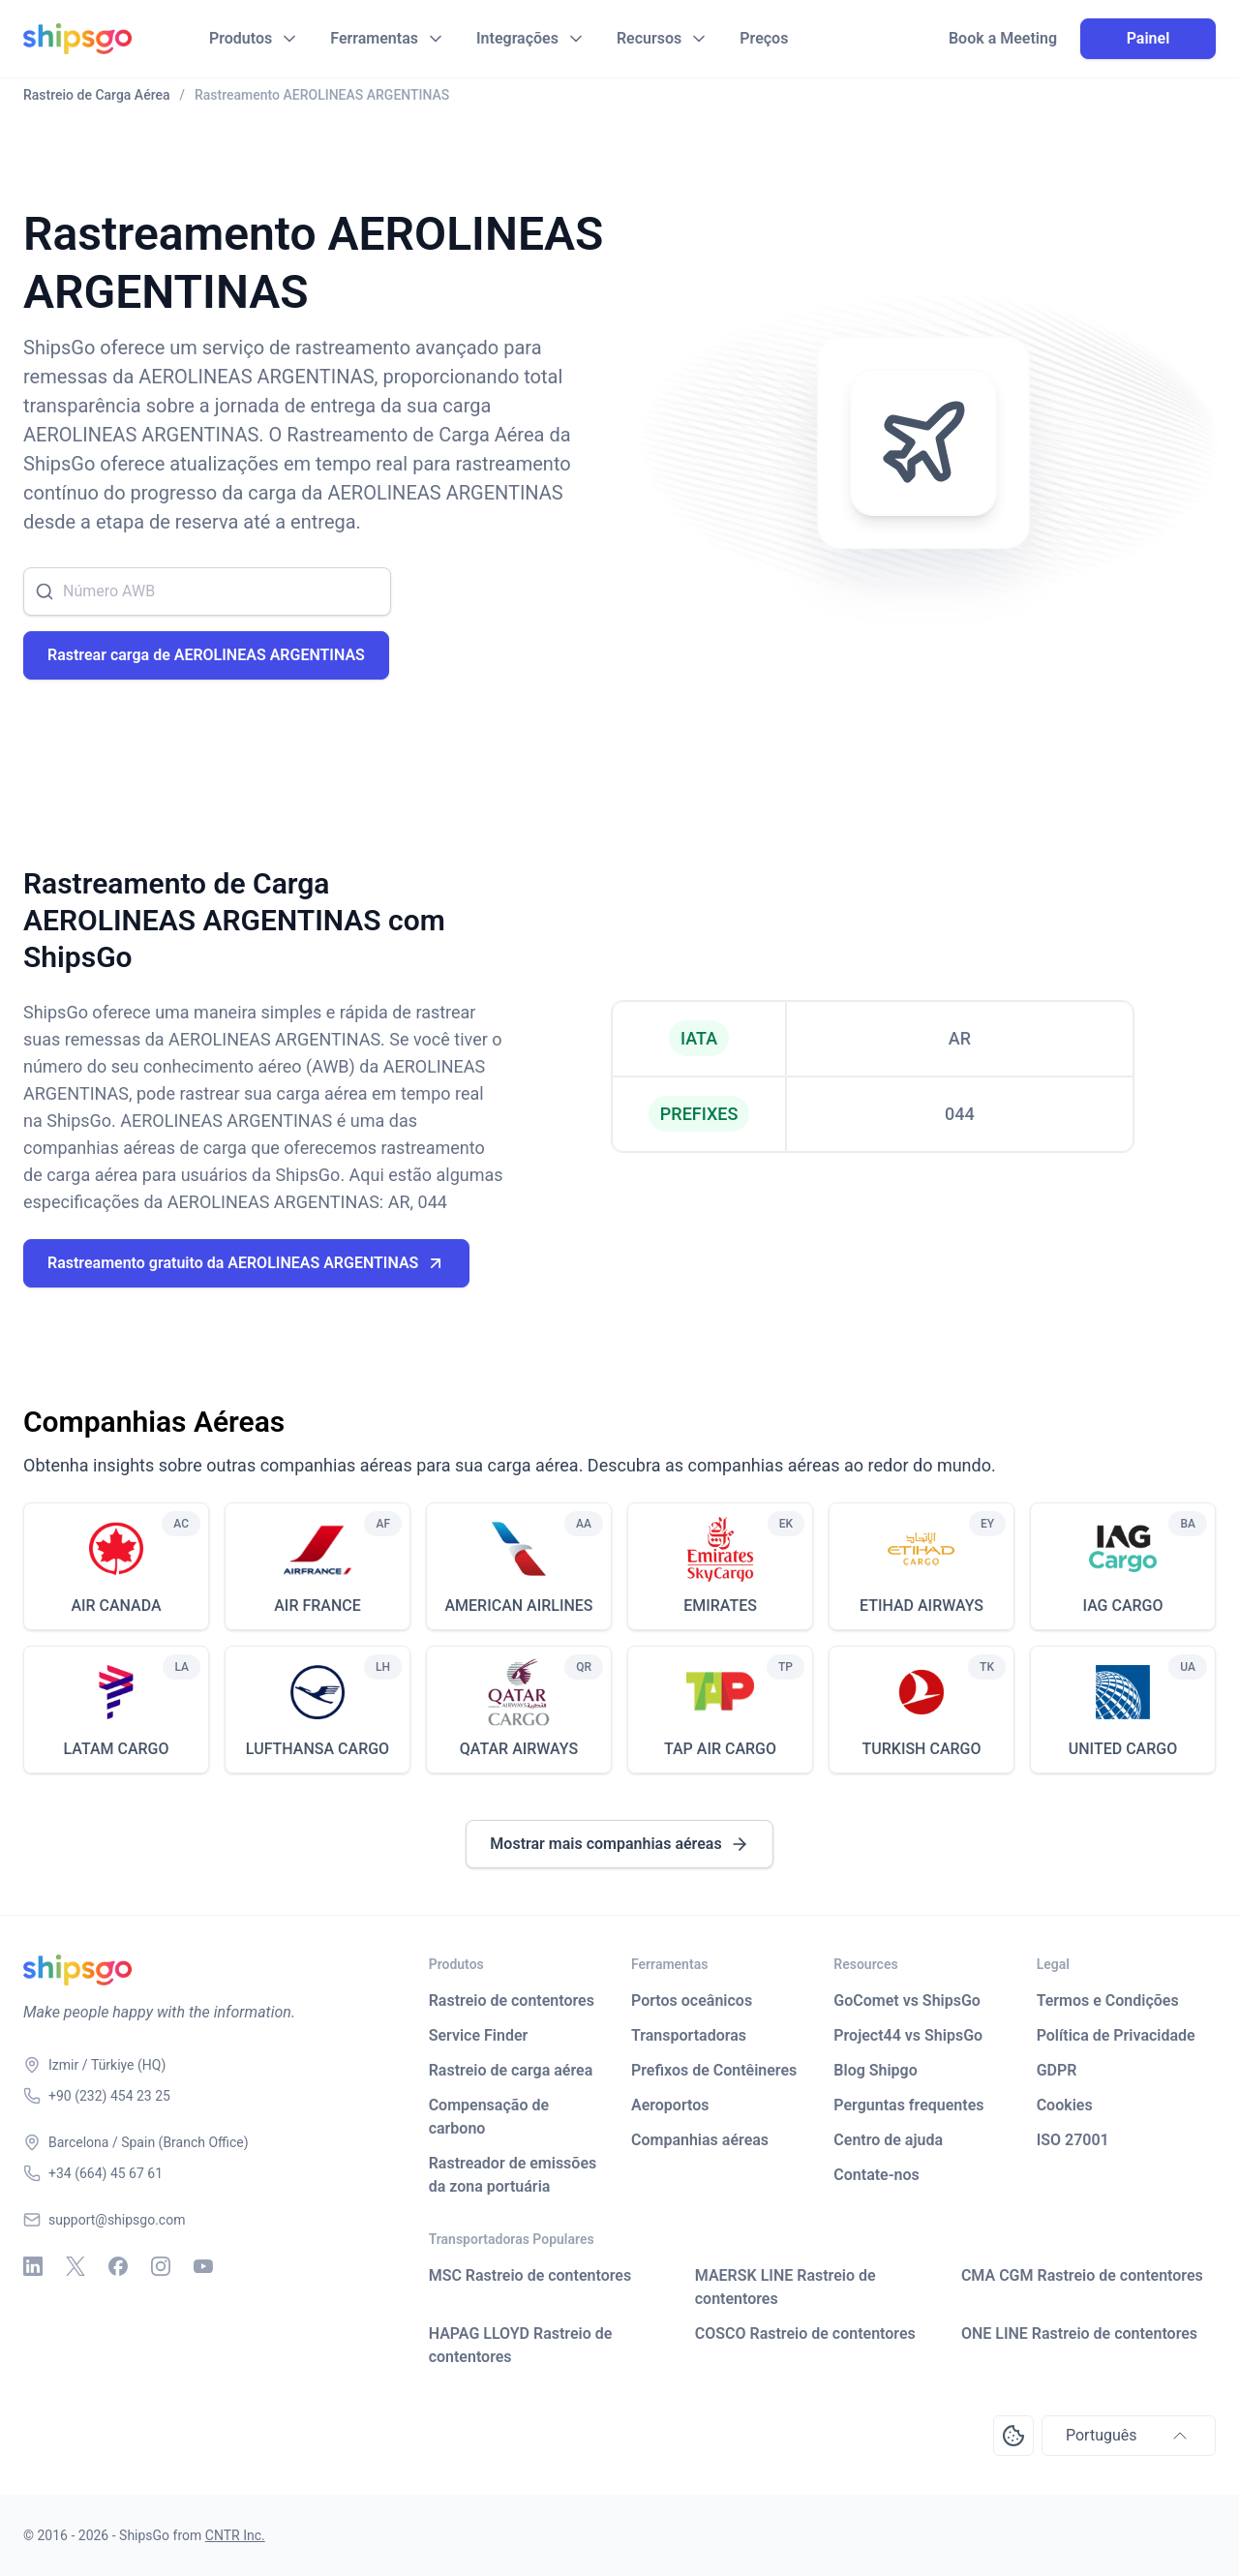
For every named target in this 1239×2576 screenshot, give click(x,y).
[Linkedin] (33, 2266)
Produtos (240, 38)
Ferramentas (374, 38)
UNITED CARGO (1123, 1749)
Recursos (649, 38)
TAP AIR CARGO (720, 1749)
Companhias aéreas (700, 2140)
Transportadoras (688, 2035)
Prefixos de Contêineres (714, 2070)
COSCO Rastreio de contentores (805, 2333)
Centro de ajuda (888, 2140)
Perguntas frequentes (908, 2105)
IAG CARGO (1122, 1605)
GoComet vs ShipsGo (907, 2000)
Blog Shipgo (875, 2070)
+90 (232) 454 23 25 (109, 2096)
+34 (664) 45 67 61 (105, 2173)
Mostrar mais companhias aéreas (619, 1844)
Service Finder (479, 2035)
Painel (1148, 38)
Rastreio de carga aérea (511, 2070)
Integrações (517, 38)
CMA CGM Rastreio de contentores (1082, 2275)
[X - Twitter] (75, 2266)
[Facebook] (118, 2266)
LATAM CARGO (115, 1749)
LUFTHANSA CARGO (317, 1749)
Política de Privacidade (1116, 2035)
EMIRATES (720, 1605)
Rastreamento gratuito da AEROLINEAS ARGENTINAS (246, 1263)
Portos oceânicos (691, 2000)
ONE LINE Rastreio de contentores (1079, 2333)
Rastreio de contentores (511, 2000)
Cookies (1065, 2105)
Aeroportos (670, 2105)
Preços (764, 38)
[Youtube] (203, 2266)
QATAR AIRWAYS (519, 1749)
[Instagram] (160, 2266)
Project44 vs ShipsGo (907, 2035)
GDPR (1057, 2070)
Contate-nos (876, 2175)
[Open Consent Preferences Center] (1013, 2435)
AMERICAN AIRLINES (518, 1605)
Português (1129, 2435)
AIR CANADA (116, 1605)
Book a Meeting (1003, 38)
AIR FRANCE (317, 1605)
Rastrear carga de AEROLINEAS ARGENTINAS (206, 655)
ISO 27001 (1073, 2140)
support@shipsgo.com (116, 2219)
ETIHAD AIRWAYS (921, 1605)
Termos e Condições (1108, 2000)
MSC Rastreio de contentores (530, 2275)
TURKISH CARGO (922, 1749)
